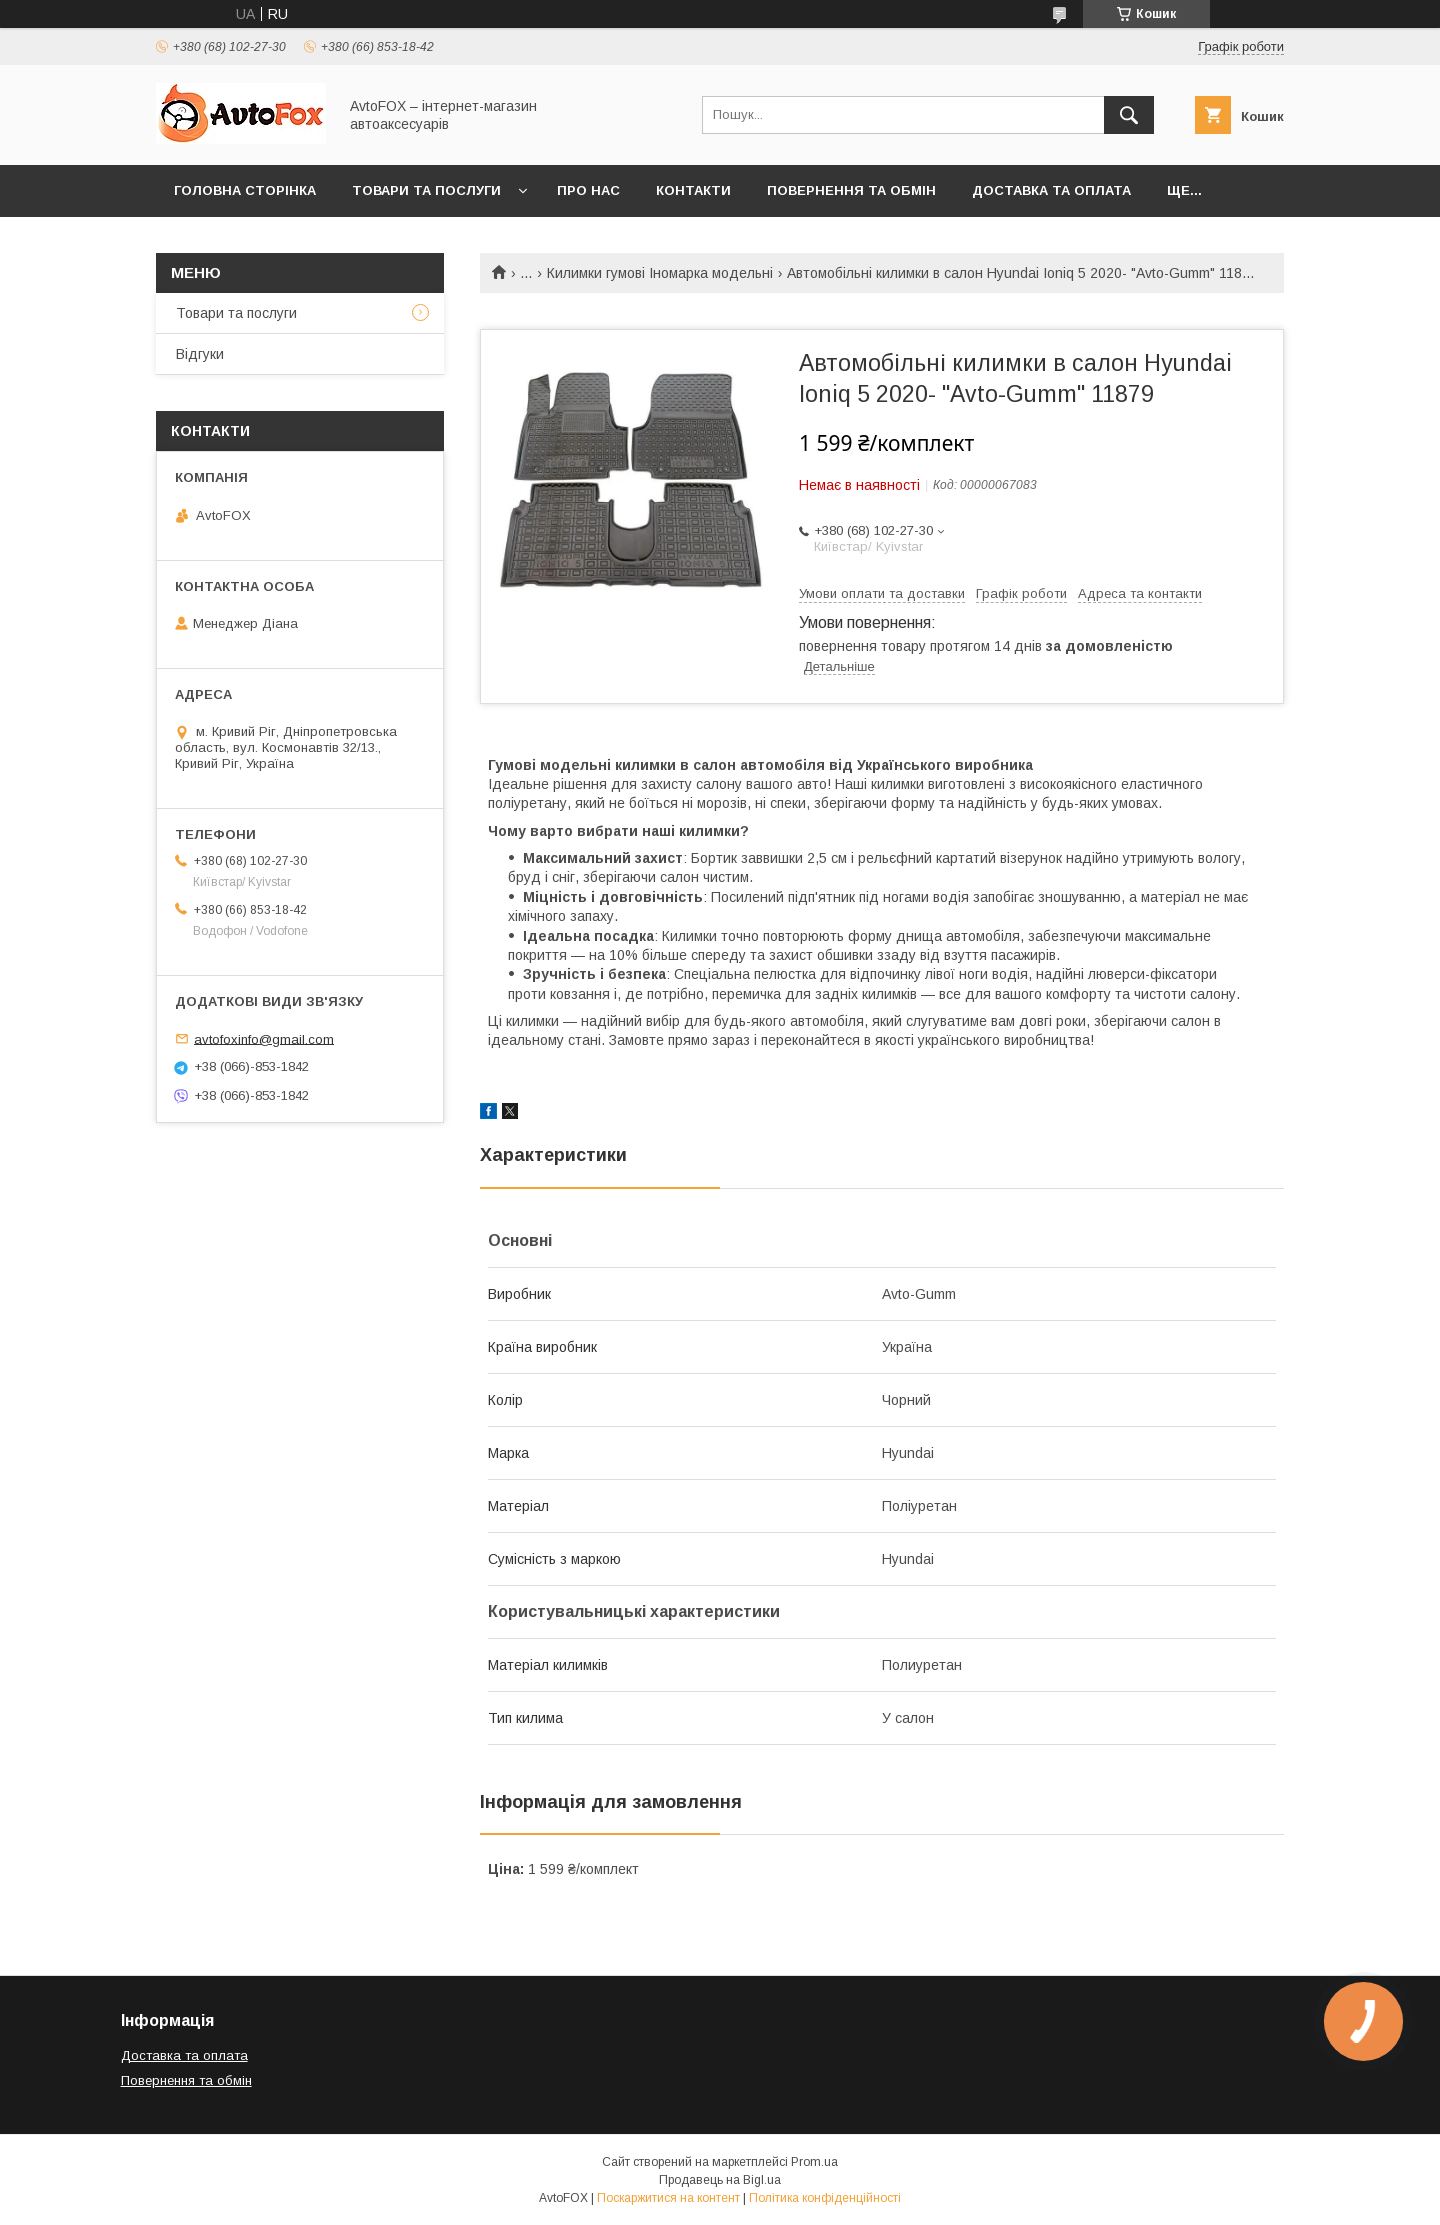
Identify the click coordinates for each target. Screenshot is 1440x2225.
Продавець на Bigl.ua (720, 2180)
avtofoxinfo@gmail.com (264, 1038)
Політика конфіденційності (825, 2198)
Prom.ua (814, 2162)
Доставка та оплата (1051, 190)
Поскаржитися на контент (668, 2198)
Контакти (693, 190)
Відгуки (200, 354)
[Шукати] (1129, 115)
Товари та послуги (426, 190)
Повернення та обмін (851, 190)
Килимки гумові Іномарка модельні (660, 273)
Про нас (588, 190)
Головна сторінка (245, 190)
